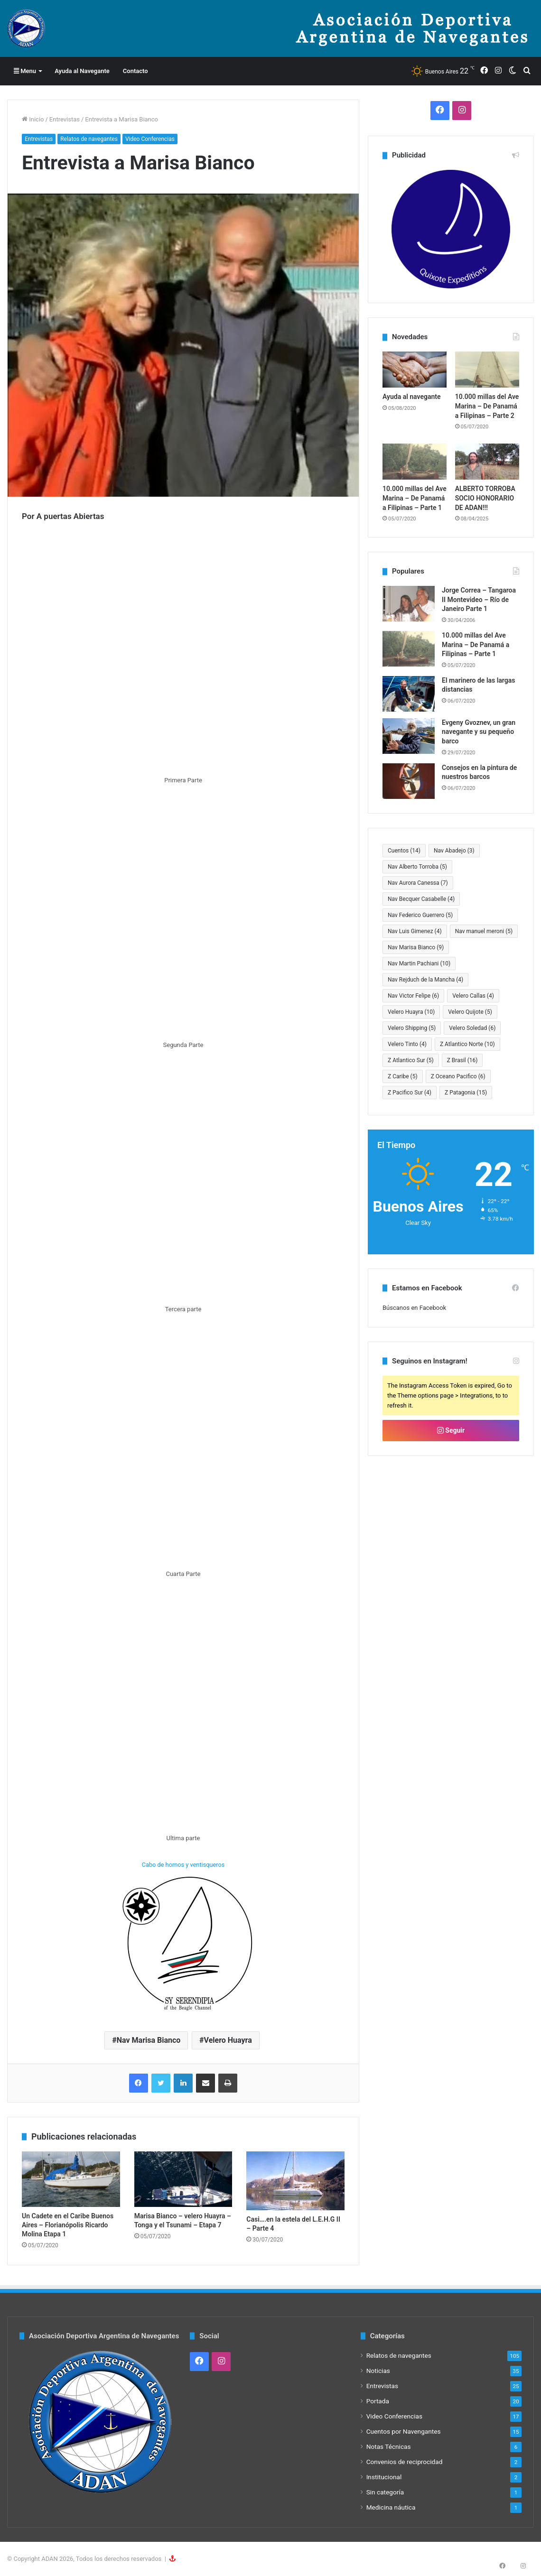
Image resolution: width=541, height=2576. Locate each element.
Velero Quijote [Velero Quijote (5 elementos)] (470, 1012)
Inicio (33, 119)
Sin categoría (385, 2492)
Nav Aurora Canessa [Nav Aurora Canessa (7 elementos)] (418, 883)
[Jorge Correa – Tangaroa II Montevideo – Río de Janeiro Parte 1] (408, 603)
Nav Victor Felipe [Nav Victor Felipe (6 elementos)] (413, 995)
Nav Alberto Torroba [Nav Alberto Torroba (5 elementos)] (417, 866)
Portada (377, 2401)
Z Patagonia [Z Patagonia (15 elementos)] (466, 1092)
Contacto (135, 70)
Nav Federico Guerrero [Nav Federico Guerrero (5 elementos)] (420, 915)
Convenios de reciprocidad (404, 2461)
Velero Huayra (228, 2040)
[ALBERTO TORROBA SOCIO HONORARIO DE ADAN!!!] (487, 462)
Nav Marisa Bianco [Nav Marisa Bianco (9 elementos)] (416, 947)
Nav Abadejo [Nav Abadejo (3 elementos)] (454, 850)
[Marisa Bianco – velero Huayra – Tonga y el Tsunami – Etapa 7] (183, 2179)
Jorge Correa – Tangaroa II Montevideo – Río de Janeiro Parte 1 (479, 599)
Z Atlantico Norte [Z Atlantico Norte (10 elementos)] (467, 1044)
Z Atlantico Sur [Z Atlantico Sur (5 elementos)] (411, 1060)
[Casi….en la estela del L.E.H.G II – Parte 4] (295, 2180)
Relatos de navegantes (89, 139)
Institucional (384, 2477)
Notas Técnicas (388, 2446)
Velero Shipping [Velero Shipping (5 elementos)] (412, 1028)
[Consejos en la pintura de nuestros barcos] (408, 781)
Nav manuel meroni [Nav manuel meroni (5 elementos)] (484, 931)
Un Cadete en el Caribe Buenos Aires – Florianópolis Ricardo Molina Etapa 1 (67, 2225)
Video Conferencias (150, 139)
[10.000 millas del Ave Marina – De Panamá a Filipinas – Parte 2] (487, 370)
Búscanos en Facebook (414, 1307)
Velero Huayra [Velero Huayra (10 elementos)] (411, 1012)
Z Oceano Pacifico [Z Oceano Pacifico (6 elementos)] (458, 1076)
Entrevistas (64, 119)
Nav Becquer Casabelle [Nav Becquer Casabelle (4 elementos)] (421, 899)
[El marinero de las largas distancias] (408, 694)
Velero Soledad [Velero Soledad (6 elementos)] (472, 1028)
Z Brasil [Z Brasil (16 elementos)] (462, 1060)
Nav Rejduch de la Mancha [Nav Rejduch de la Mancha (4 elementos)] (425, 979)
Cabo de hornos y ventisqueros (183, 1864)
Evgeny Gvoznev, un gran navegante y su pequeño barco (478, 732)
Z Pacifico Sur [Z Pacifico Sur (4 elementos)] (409, 1092)
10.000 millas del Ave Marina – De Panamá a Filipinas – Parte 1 (414, 498)
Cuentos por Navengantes (403, 2431)
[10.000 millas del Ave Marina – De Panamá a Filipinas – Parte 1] (414, 462)
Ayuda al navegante (411, 396)
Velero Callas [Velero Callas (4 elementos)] (473, 995)
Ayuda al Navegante (82, 70)
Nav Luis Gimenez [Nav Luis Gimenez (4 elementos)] (415, 931)
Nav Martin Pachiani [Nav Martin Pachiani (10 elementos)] (419, 963)
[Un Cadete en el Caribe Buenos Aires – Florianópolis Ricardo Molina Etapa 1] (71, 2179)
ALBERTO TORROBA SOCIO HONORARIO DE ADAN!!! (485, 498)
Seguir (451, 1430)
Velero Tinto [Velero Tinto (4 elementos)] (407, 1044)
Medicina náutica (391, 2507)
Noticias (378, 2370)
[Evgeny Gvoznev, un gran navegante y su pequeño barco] (408, 736)
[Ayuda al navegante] (414, 370)
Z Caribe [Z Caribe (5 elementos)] (403, 1076)
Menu (25, 70)
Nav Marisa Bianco (149, 2040)
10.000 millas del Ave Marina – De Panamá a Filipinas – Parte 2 (487, 406)
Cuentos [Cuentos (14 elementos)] (404, 850)
